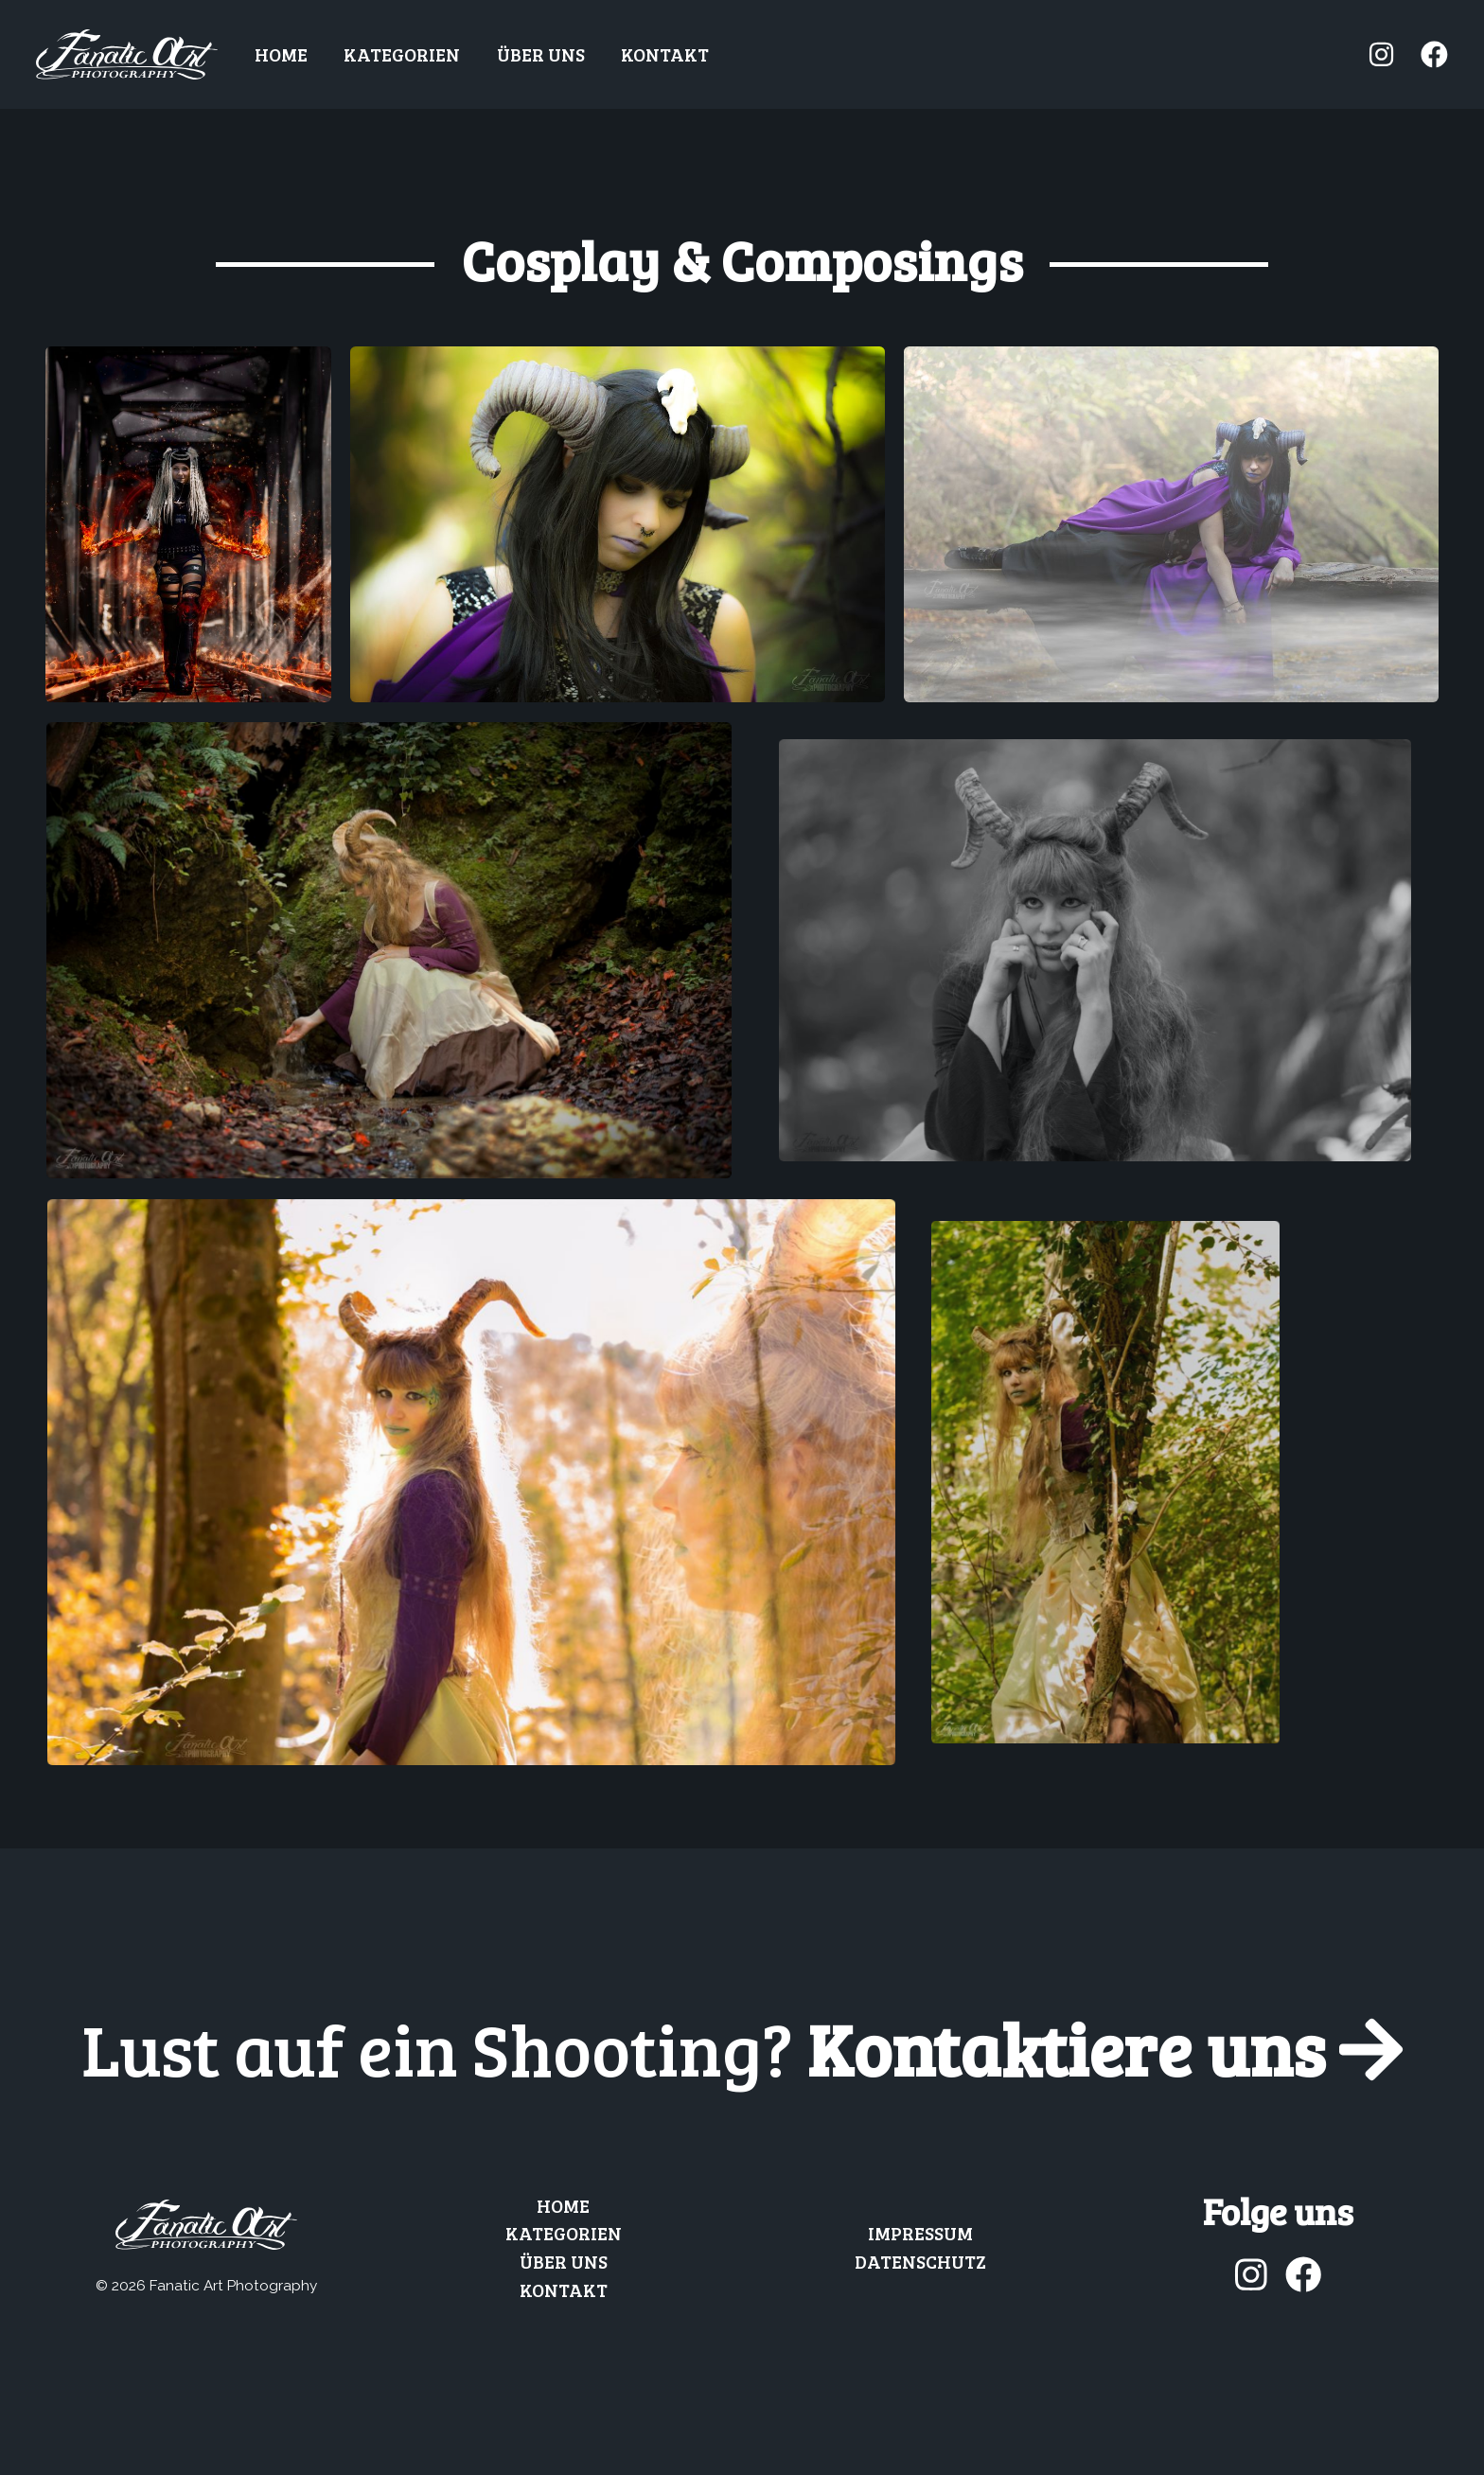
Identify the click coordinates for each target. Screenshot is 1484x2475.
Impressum (920, 2232)
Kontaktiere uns (742, 2047)
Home (281, 54)
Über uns (541, 54)
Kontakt (665, 54)
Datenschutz (920, 2261)
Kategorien (402, 54)
